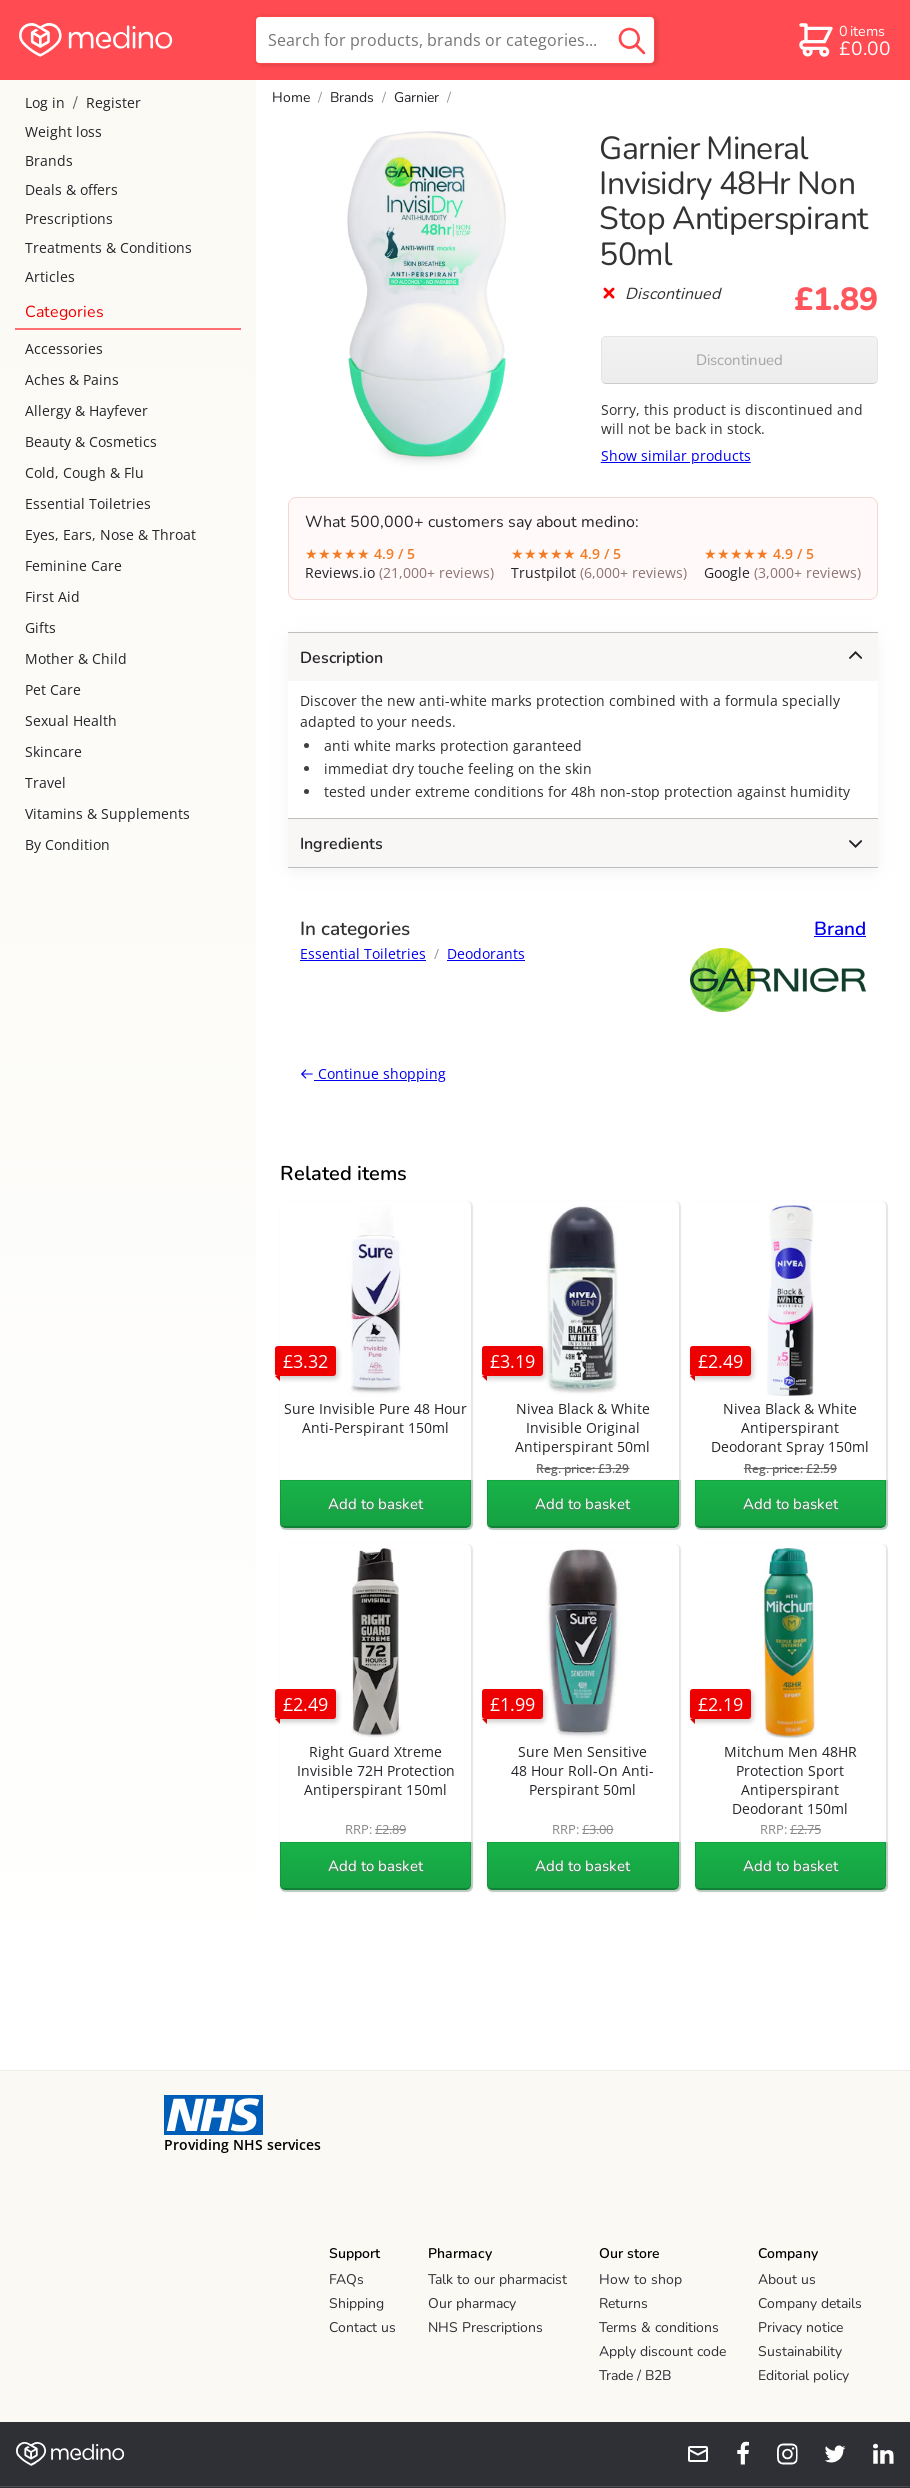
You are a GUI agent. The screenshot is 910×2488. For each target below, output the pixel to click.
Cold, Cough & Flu (84, 472)
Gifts (40, 627)
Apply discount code (662, 2351)
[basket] (843, 40)
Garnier (416, 97)
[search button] (632, 40)
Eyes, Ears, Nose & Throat (110, 534)
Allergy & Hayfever (86, 410)
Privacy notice (800, 2327)
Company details (810, 2303)
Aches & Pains (72, 379)
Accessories (64, 348)
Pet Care (53, 689)
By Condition (67, 844)
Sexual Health (71, 720)
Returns (623, 2303)
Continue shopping (373, 1073)
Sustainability (800, 2351)
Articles (50, 276)
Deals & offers (71, 189)
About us (787, 2279)
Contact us (362, 2327)
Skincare (53, 751)
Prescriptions (69, 218)
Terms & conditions (659, 2327)
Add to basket (375, 1504)
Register (113, 102)
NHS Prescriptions (485, 2327)
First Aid (52, 596)
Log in (45, 102)
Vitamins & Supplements (107, 813)
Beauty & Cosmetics (91, 441)
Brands (49, 160)
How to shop (640, 2279)
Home (291, 97)
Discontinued (739, 360)
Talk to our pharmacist (497, 2279)
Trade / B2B (635, 2375)
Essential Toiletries (88, 503)
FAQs (346, 2279)
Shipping (356, 2303)
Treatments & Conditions (108, 247)
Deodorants (486, 953)
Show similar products (676, 455)
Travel (45, 782)
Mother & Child (76, 658)
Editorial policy (803, 2375)
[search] (455, 40)
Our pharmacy (472, 2303)
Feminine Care (73, 565)
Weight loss (63, 131)
